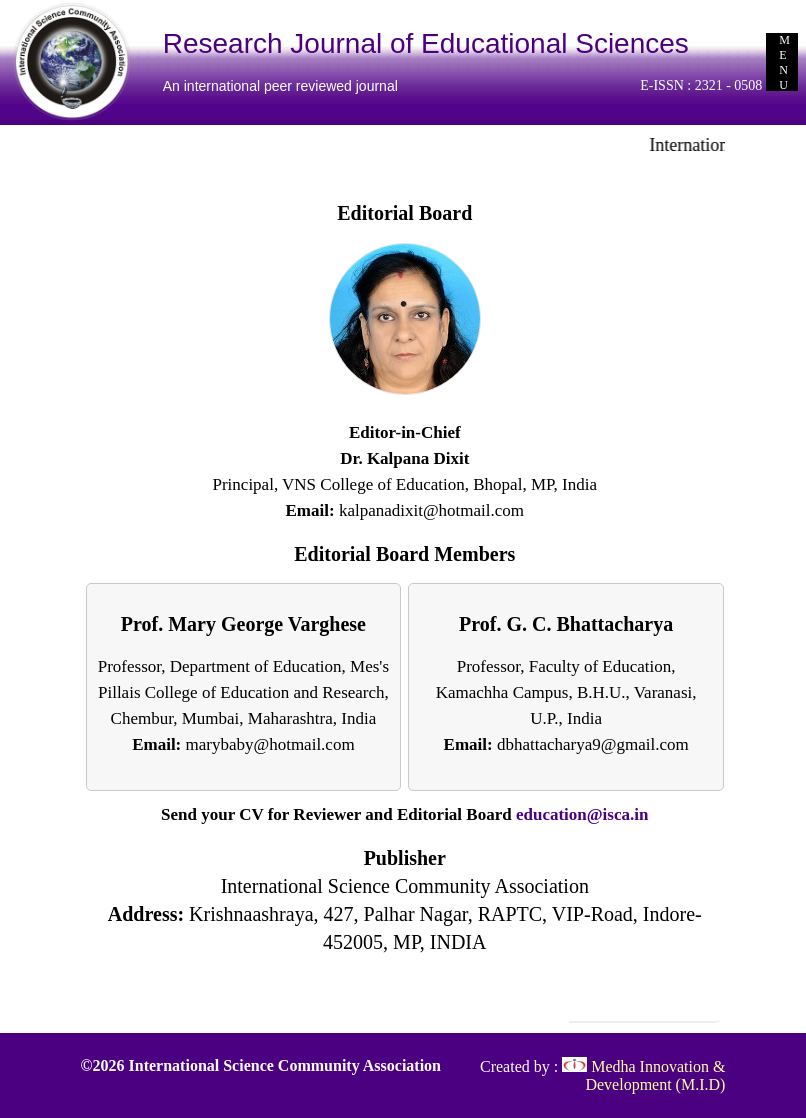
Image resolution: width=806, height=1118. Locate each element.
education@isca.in (582, 814)
